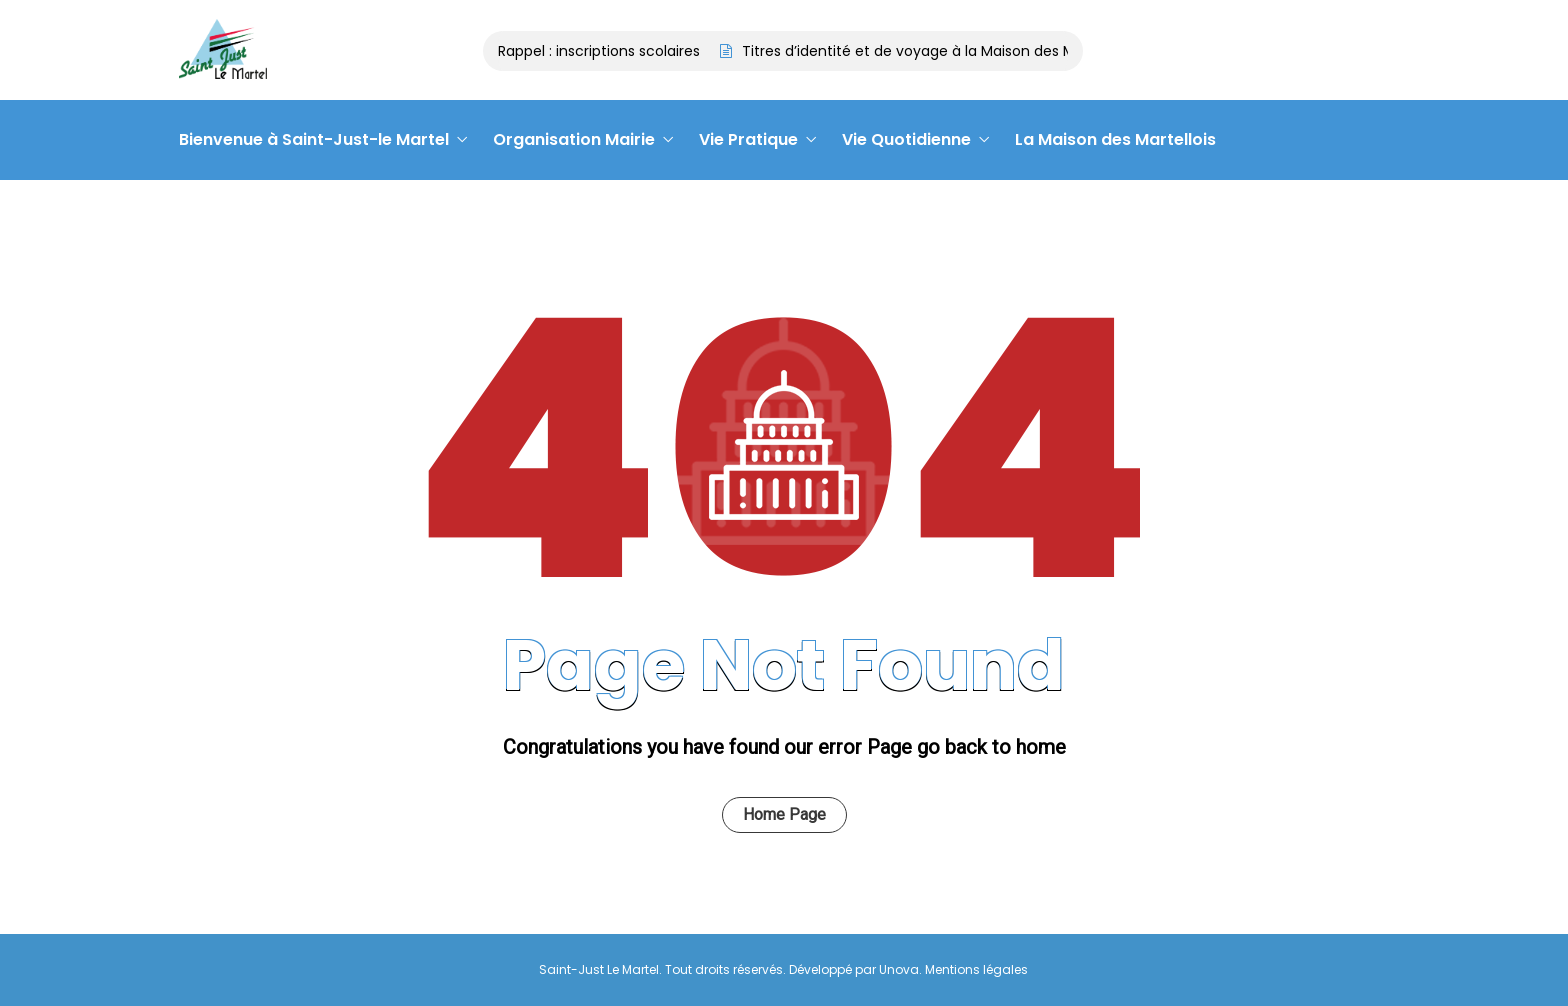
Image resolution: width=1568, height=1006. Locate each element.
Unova (899, 969)
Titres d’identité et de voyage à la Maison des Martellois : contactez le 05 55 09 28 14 (1039, 51)
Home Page (784, 814)
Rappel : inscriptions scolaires (602, 51)
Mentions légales (976, 969)
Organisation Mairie (574, 139)
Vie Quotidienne (906, 139)
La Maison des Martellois (1115, 139)
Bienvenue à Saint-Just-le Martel (314, 139)
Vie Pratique (748, 139)
